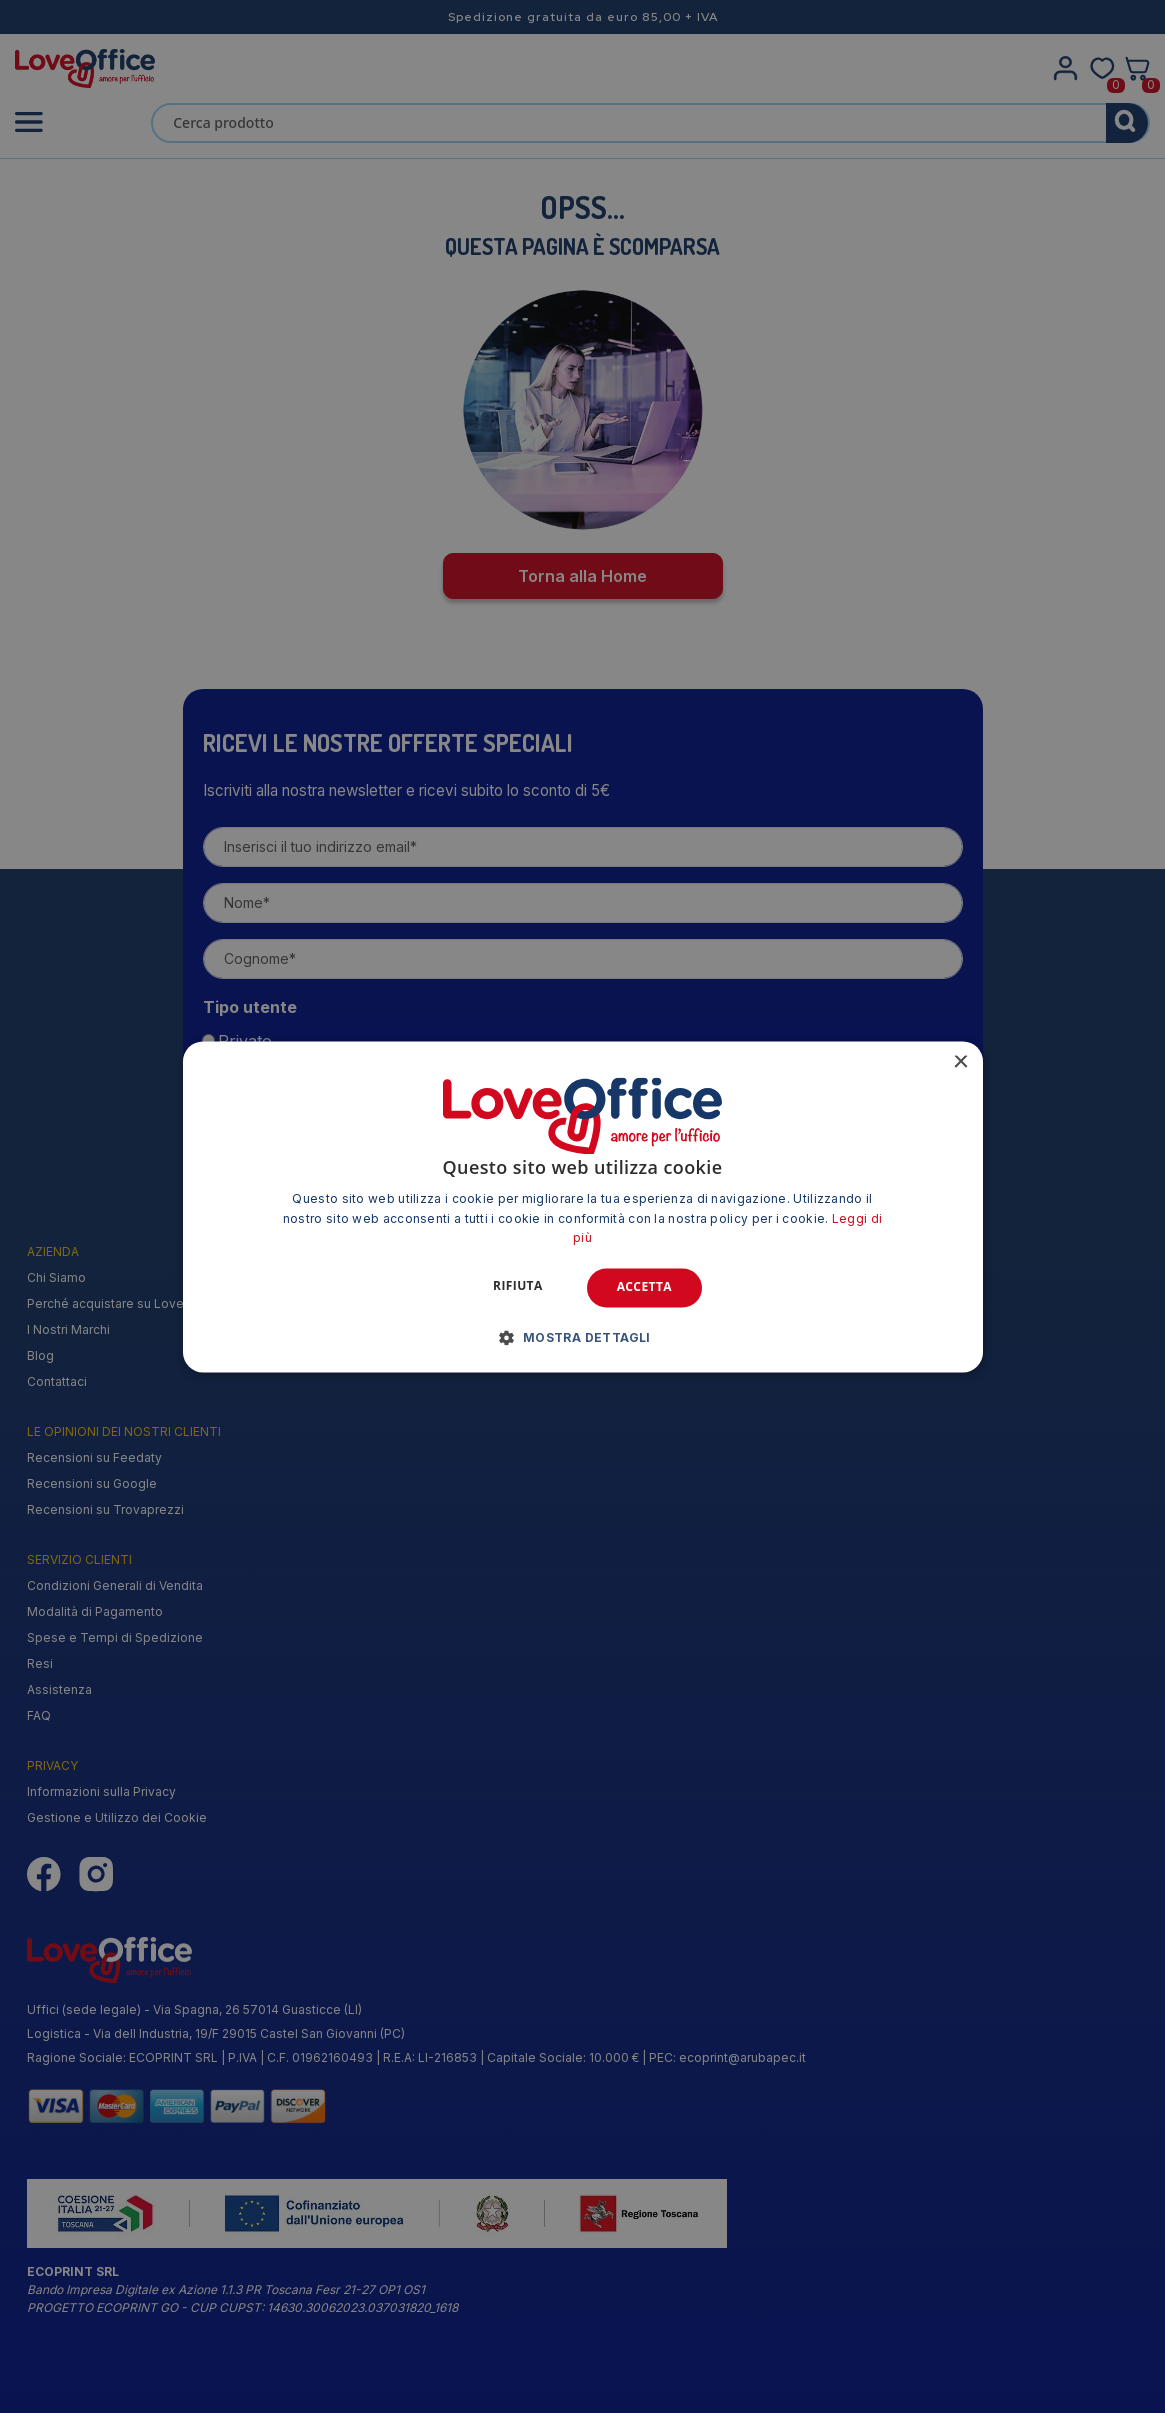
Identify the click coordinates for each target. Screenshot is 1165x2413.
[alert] (582, 1206)
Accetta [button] (644, 1287)
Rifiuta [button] (518, 1286)
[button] (582, 1337)
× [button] (960, 1062)
